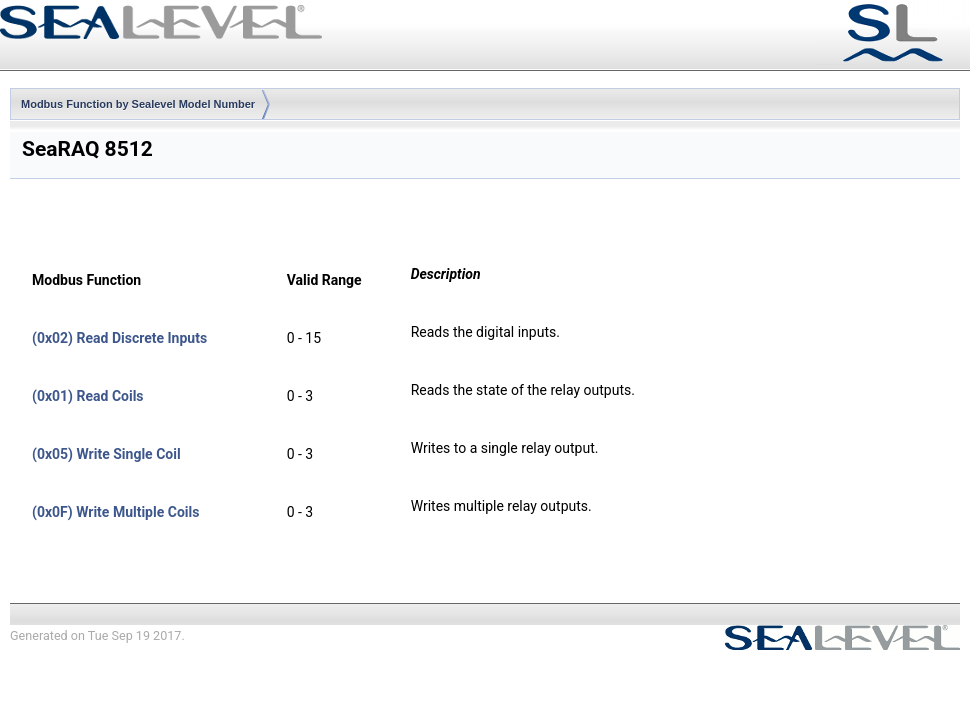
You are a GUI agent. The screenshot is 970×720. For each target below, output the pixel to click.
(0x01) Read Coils (88, 396)
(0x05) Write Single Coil (106, 454)
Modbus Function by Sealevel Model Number (138, 104)
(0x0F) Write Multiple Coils (115, 512)
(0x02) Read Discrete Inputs (119, 338)
